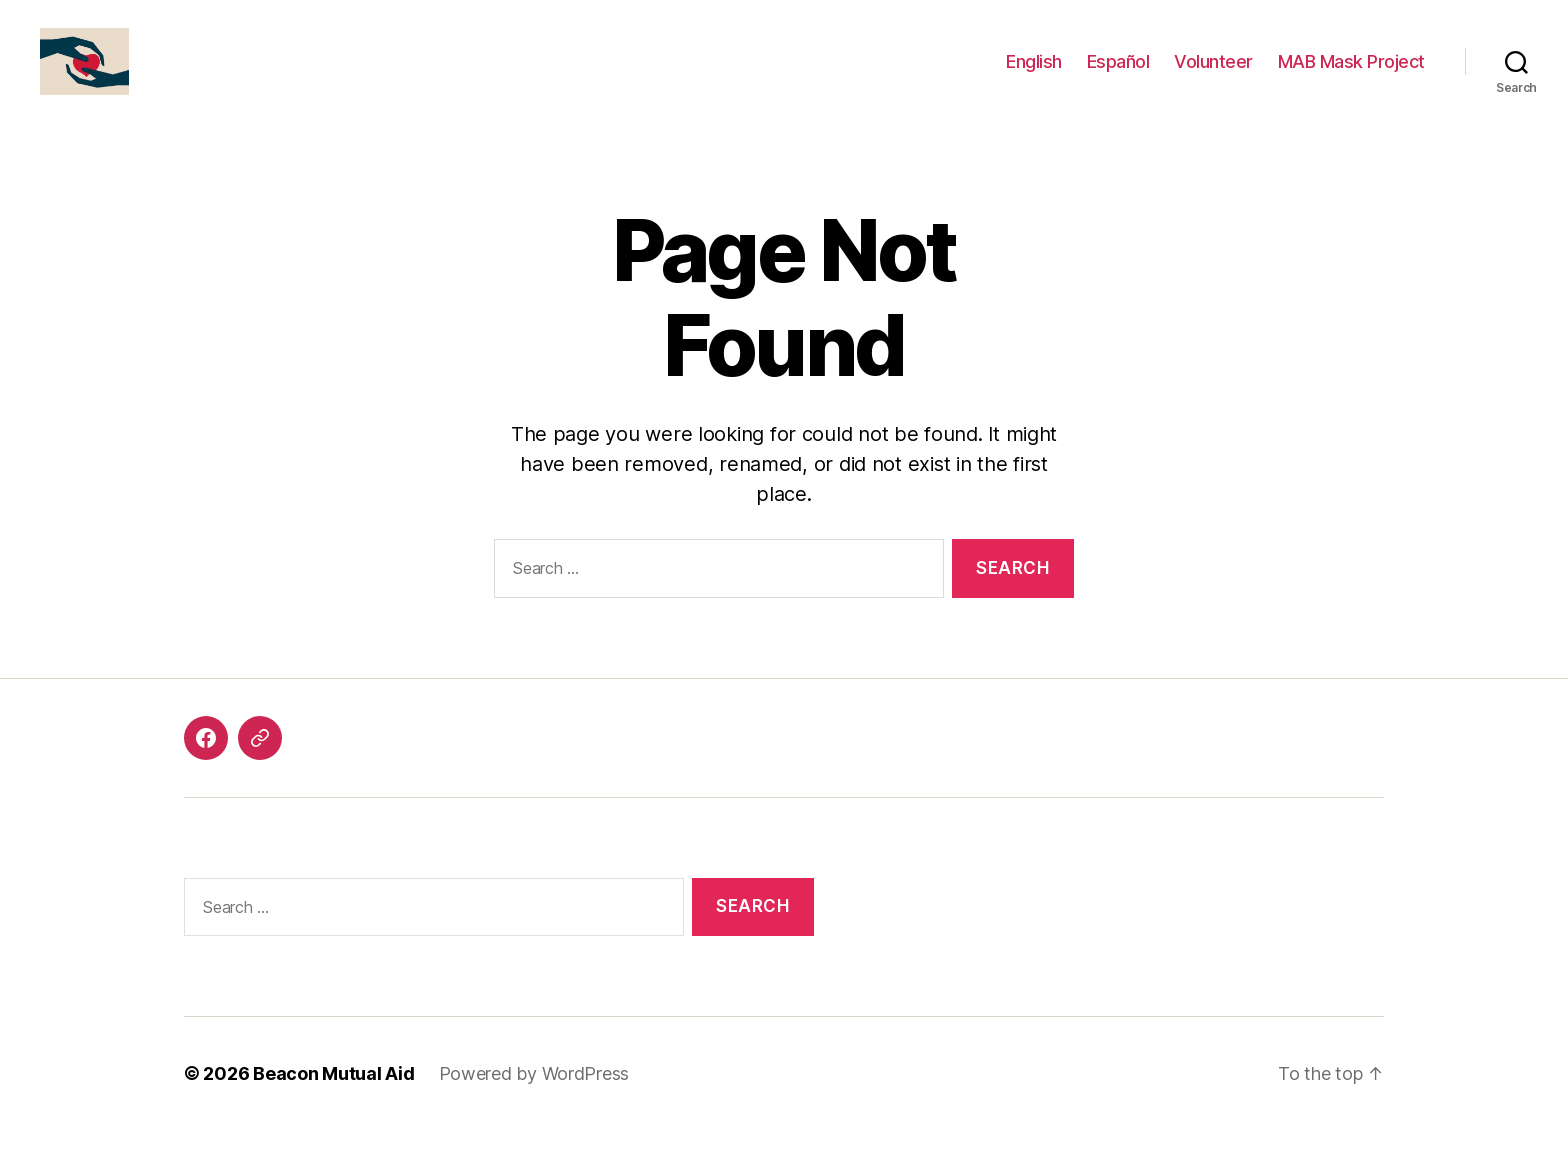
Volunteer (1213, 72)
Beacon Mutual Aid (333, 1097)
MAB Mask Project (1351, 72)
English (1034, 72)
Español (1118, 72)
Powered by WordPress (534, 1097)
